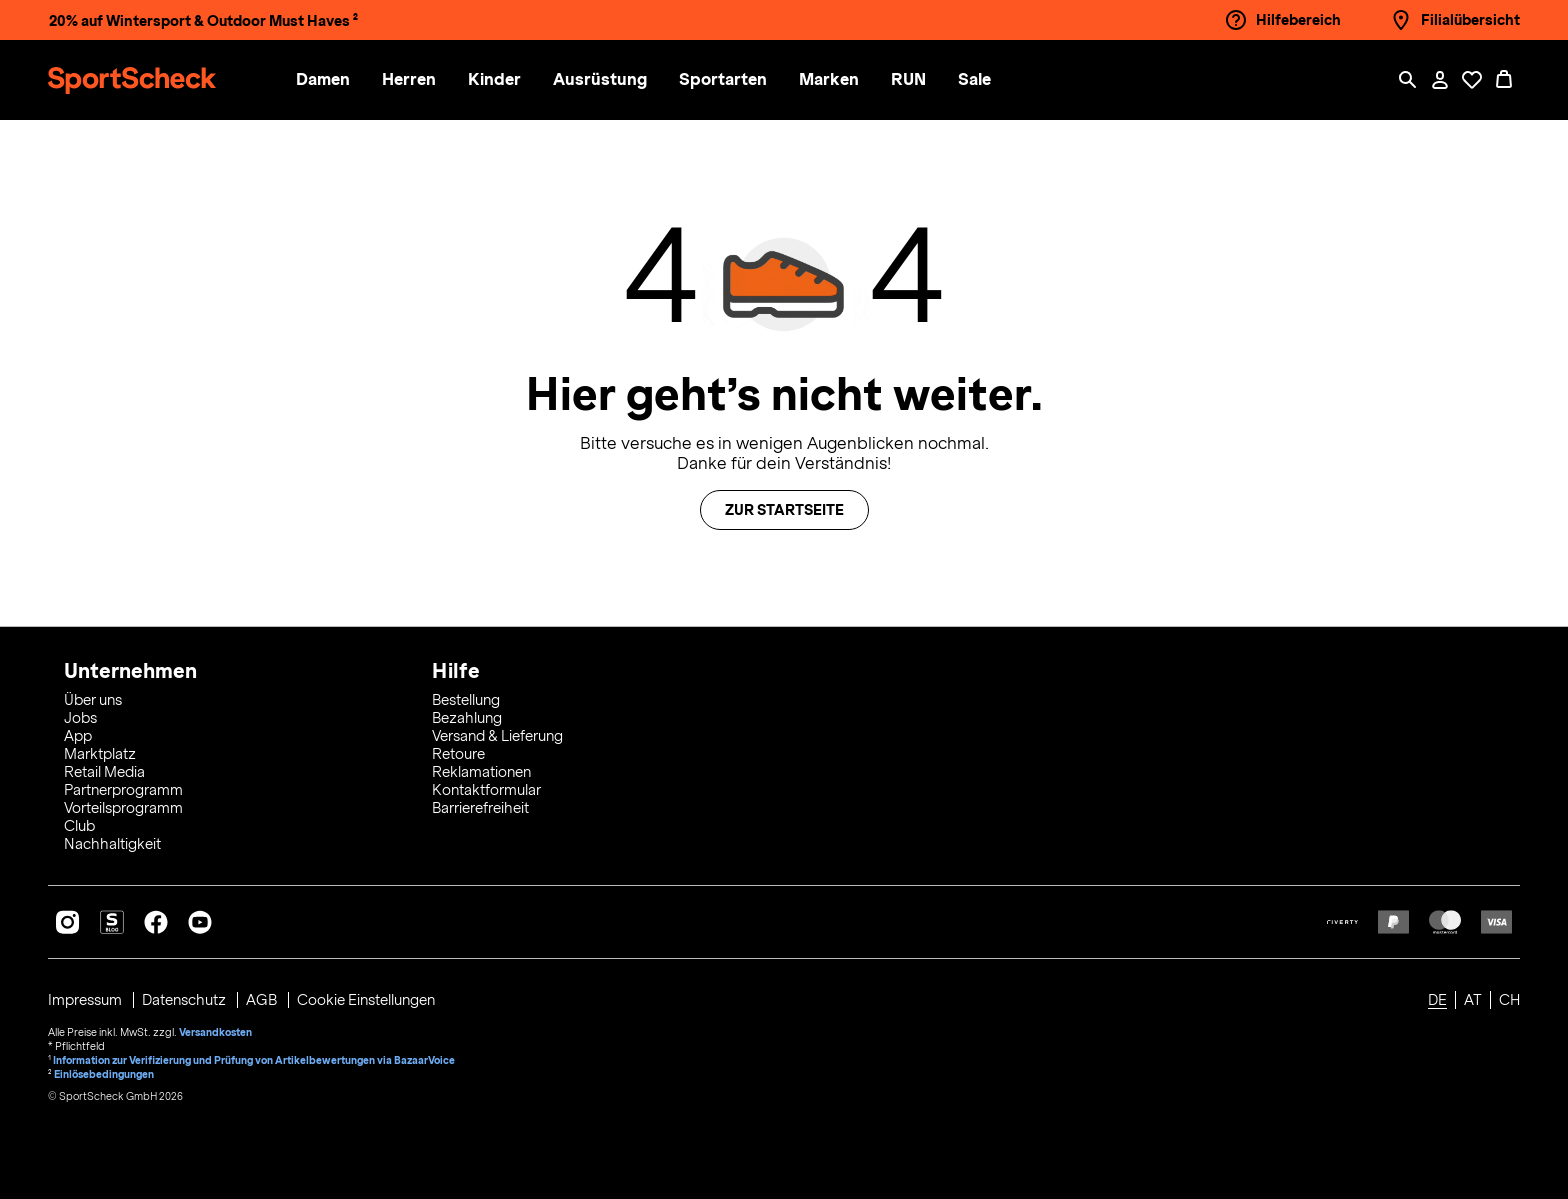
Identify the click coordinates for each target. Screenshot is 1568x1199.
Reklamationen (481, 772)
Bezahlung (467, 718)
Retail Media (104, 772)
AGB (263, 1000)
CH (1509, 1000)
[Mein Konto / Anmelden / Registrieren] (1440, 80)
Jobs (80, 718)
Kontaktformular (486, 790)
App (78, 736)
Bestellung (466, 700)
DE (1437, 1000)
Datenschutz (185, 1000)
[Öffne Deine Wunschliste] (1472, 80)
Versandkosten (215, 1032)
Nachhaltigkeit (112, 844)
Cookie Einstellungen (366, 1000)
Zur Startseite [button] (784, 510)
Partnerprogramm (123, 790)
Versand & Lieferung (497, 736)
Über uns (93, 700)
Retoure (458, 754)
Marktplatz (100, 754)
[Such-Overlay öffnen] (1408, 80)
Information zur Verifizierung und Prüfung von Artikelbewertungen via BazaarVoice (254, 1060)
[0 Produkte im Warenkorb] (1504, 80)
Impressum (86, 1000)
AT (1473, 1000)
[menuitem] (339, 80)
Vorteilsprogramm (123, 808)
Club (79, 826)
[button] (323, 80)
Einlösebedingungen (104, 1074)
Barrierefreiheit (480, 808)
